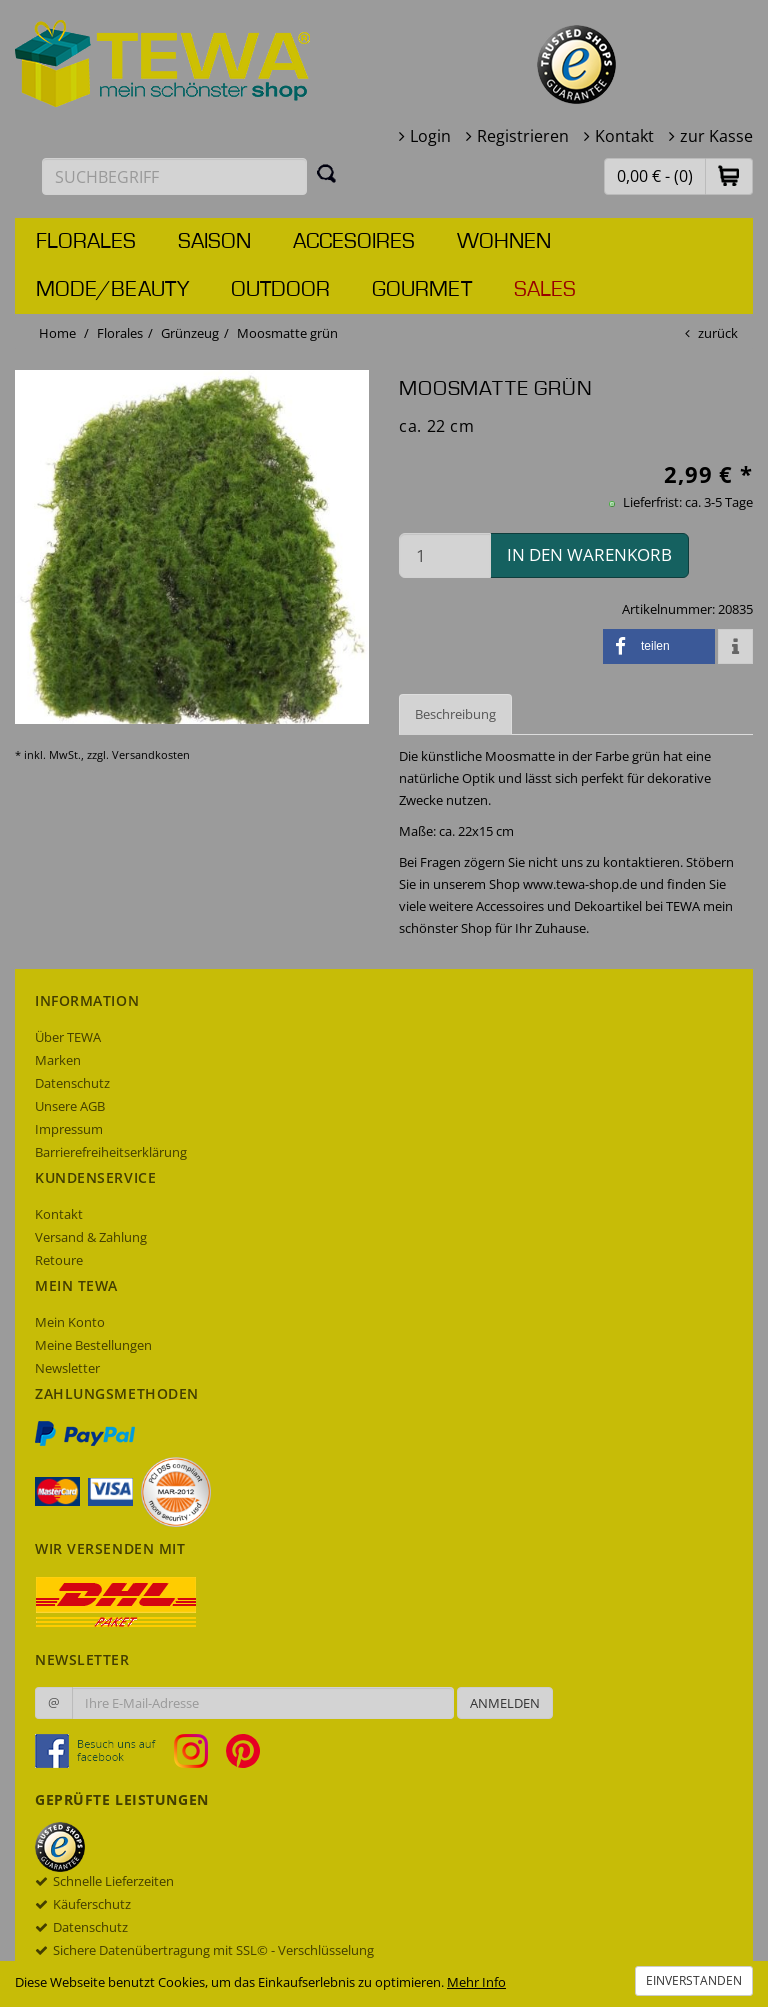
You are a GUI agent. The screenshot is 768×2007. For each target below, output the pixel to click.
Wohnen (504, 242)
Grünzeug (190, 333)
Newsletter (67, 1368)
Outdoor (280, 290)
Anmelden (505, 1703)
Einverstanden (694, 1980)
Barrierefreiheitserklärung (111, 1152)
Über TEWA (68, 1037)
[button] (729, 175)
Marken (58, 1060)
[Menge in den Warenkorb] (445, 555)
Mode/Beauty (112, 290)
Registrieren (523, 136)
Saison (214, 242)
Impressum (69, 1129)
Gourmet (422, 290)
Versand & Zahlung (91, 1237)
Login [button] (430, 136)
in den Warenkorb (589, 554)
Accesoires (354, 242)
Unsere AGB (70, 1106)
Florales (86, 242)
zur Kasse (716, 136)
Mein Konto (70, 1322)
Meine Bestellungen (93, 1345)
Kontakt (624, 136)
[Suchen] (327, 173)
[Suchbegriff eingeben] (174, 176)
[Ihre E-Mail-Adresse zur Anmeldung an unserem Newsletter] (263, 1703)
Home (57, 333)
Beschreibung (455, 714)
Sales (545, 290)
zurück (718, 333)
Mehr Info (476, 1982)
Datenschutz (72, 1083)
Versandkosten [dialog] (151, 754)
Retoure (59, 1260)
